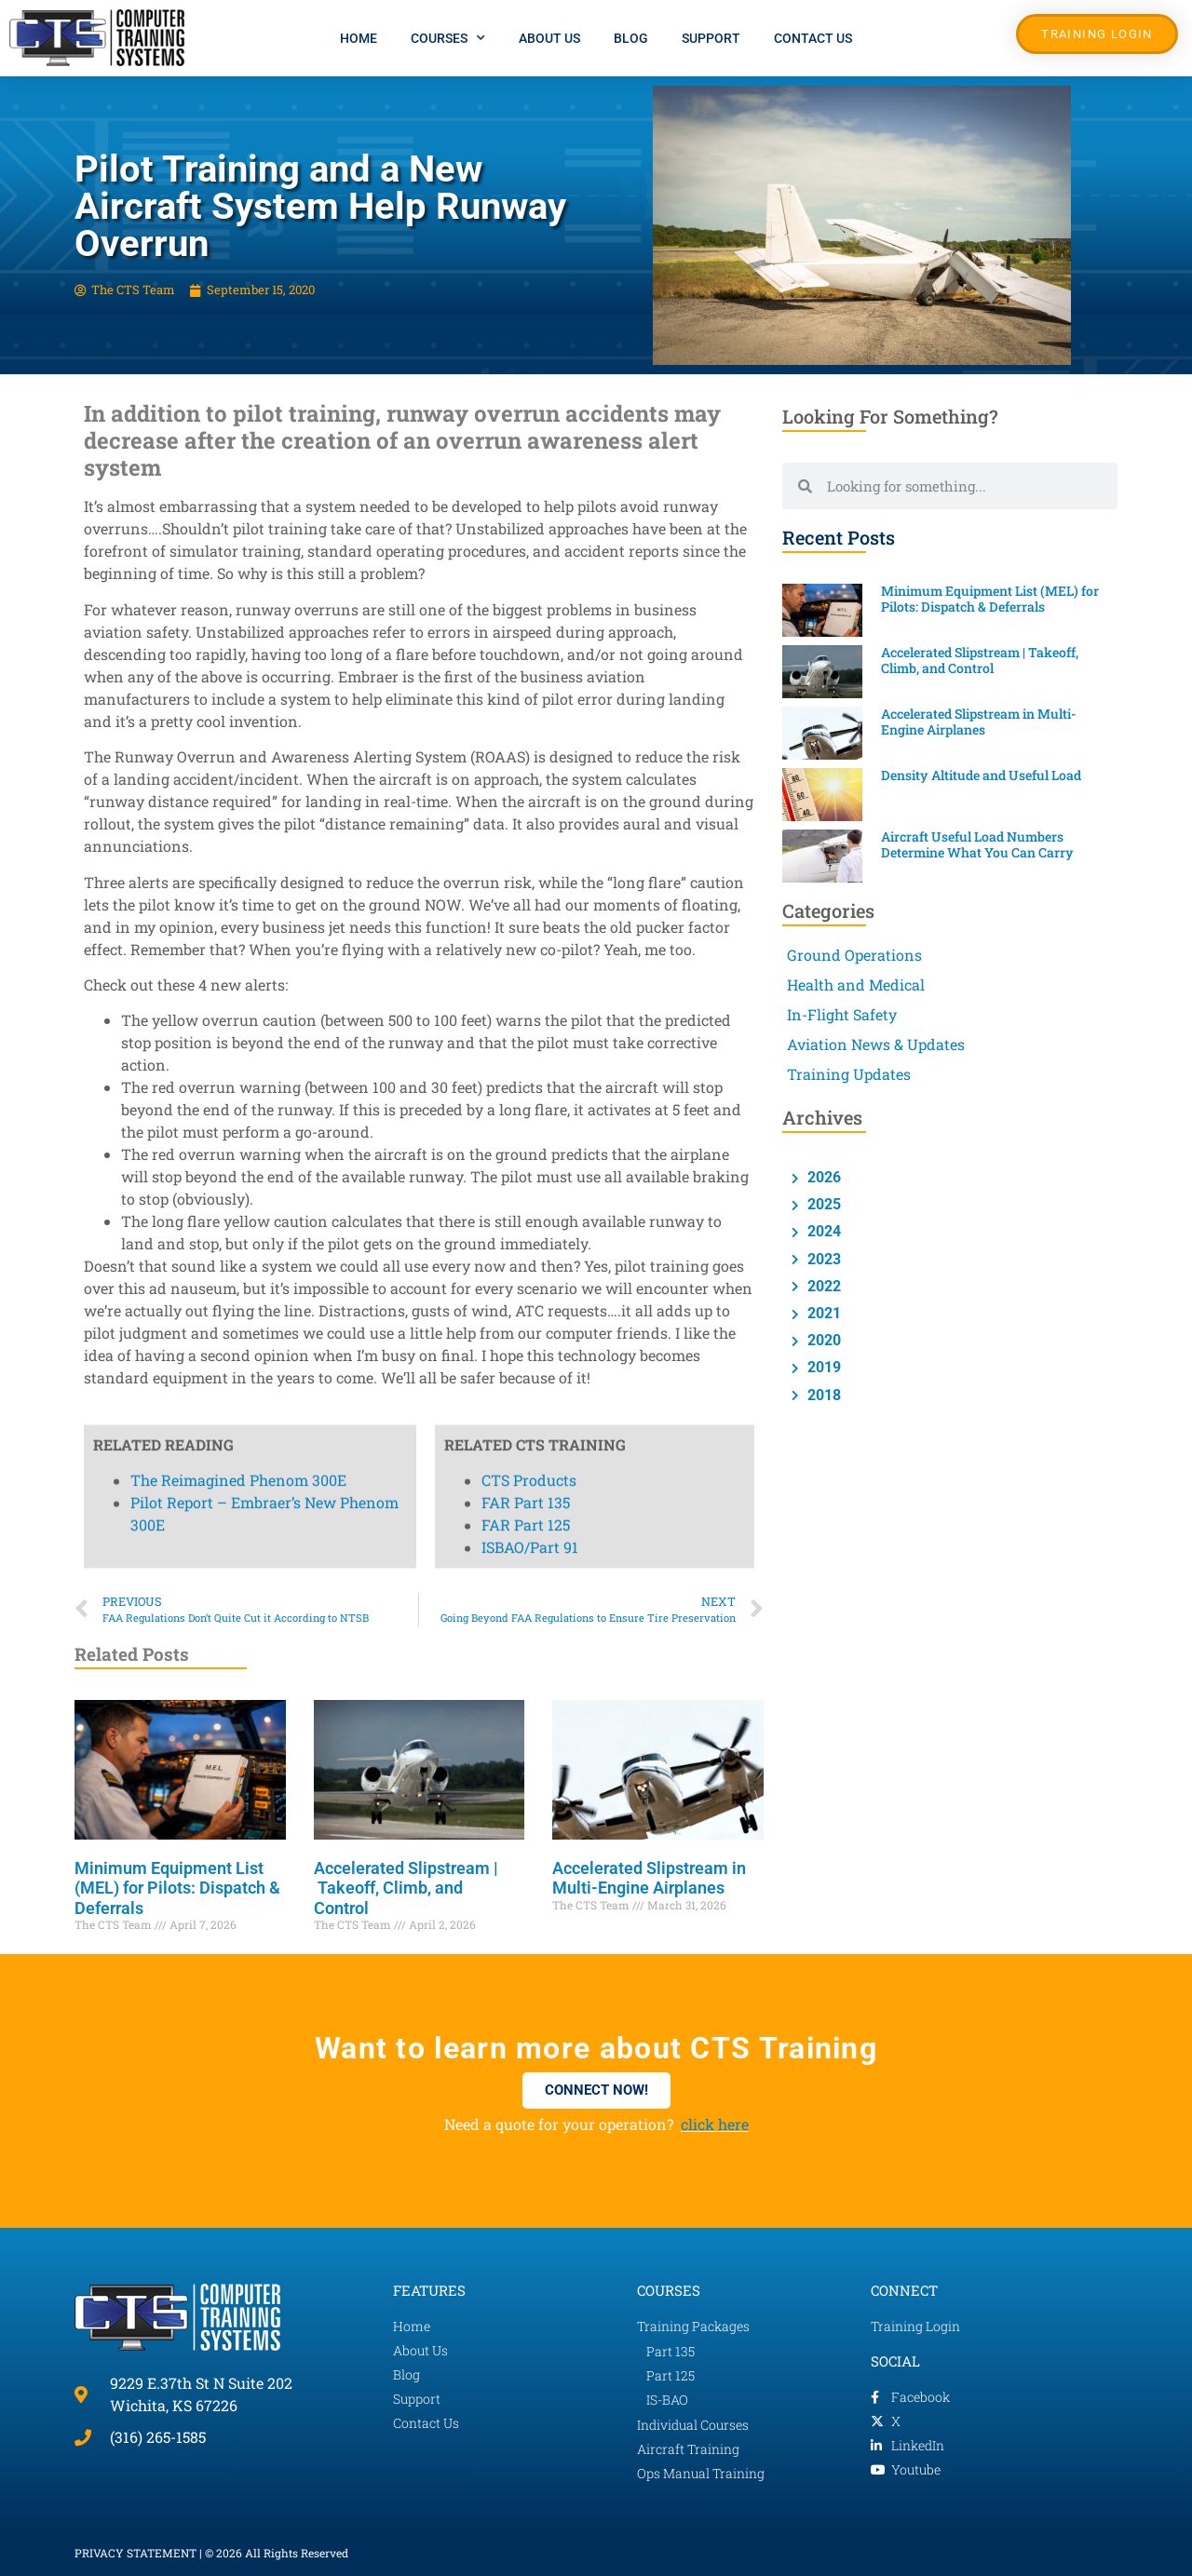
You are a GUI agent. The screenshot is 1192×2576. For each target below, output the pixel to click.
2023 (822, 1259)
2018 (822, 1395)
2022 (822, 1286)
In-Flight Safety (842, 1014)
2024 (822, 1231)
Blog (631, 38)
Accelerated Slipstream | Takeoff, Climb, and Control (406, 1888)
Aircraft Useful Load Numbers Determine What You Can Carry (979, 844)
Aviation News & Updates (876, 1044)
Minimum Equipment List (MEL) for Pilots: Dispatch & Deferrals (177, 1888)
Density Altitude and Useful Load (982, 775)
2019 (822, 1367)
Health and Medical (856, 984)
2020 (822, 1340)
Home (358, 38)
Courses (448, 38)
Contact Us (813, 38)
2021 (822, 1313)
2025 (822, 1204)
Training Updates (849, 1074)
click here (715, 2124)
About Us (549, 38)
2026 (822, 1177)
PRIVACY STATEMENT (135, 2552)
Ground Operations (854, 954)
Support (711, 38)
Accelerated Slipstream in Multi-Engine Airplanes (649, 1878)
